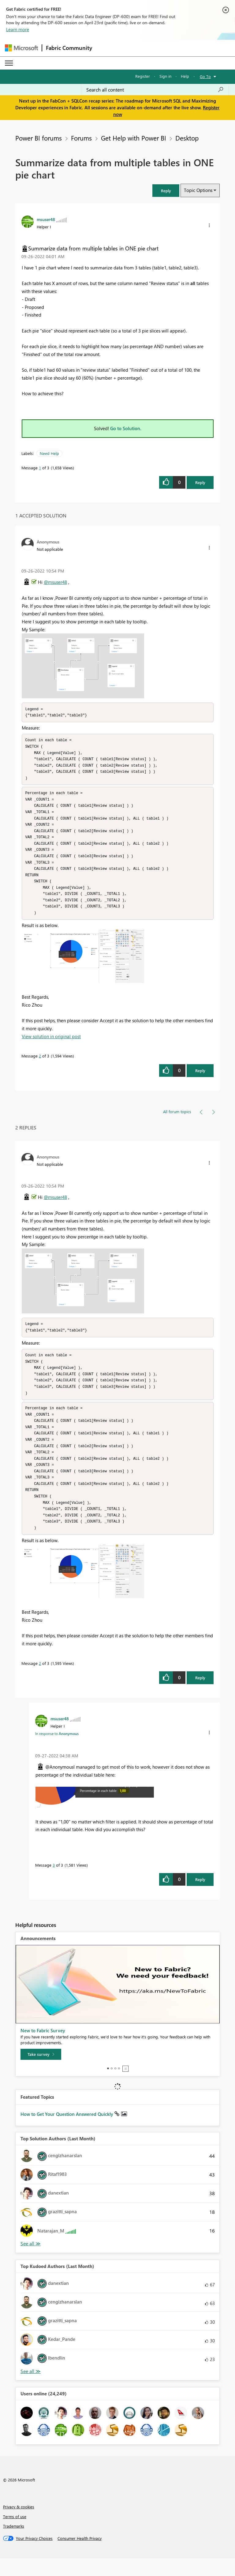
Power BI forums (38, 137)
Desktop (187, 137)
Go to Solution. (125, 428)
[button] (165, 190)
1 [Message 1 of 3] (40, 467)
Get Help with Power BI (133, 137)
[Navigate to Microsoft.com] (21, 47)
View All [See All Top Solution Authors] (31, 2261)
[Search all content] (155, 90)
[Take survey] (41, 2072)
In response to (57, 1751)
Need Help (49, 453)
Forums (81, 137)
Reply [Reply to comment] (200, 1079)
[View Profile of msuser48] (46, 219)
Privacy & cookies (18, 2524)
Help (185, 76)
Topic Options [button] (198, 190)
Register (142, 76)
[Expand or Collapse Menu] (9, 63)
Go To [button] (205, 76)
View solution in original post (51, 1045)
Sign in (165, 76)
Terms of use (14, 2534)
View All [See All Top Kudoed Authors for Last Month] (31, 2389)
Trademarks (13, 2543)
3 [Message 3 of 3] (54, 1882)
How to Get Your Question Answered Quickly (67, 2132)
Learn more (17, 29)
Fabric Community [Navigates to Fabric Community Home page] (69, 47)
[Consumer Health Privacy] (80, 2556)
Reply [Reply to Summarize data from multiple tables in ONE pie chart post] (200, 482)
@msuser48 (55, 582)
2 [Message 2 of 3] (40, 1064)
